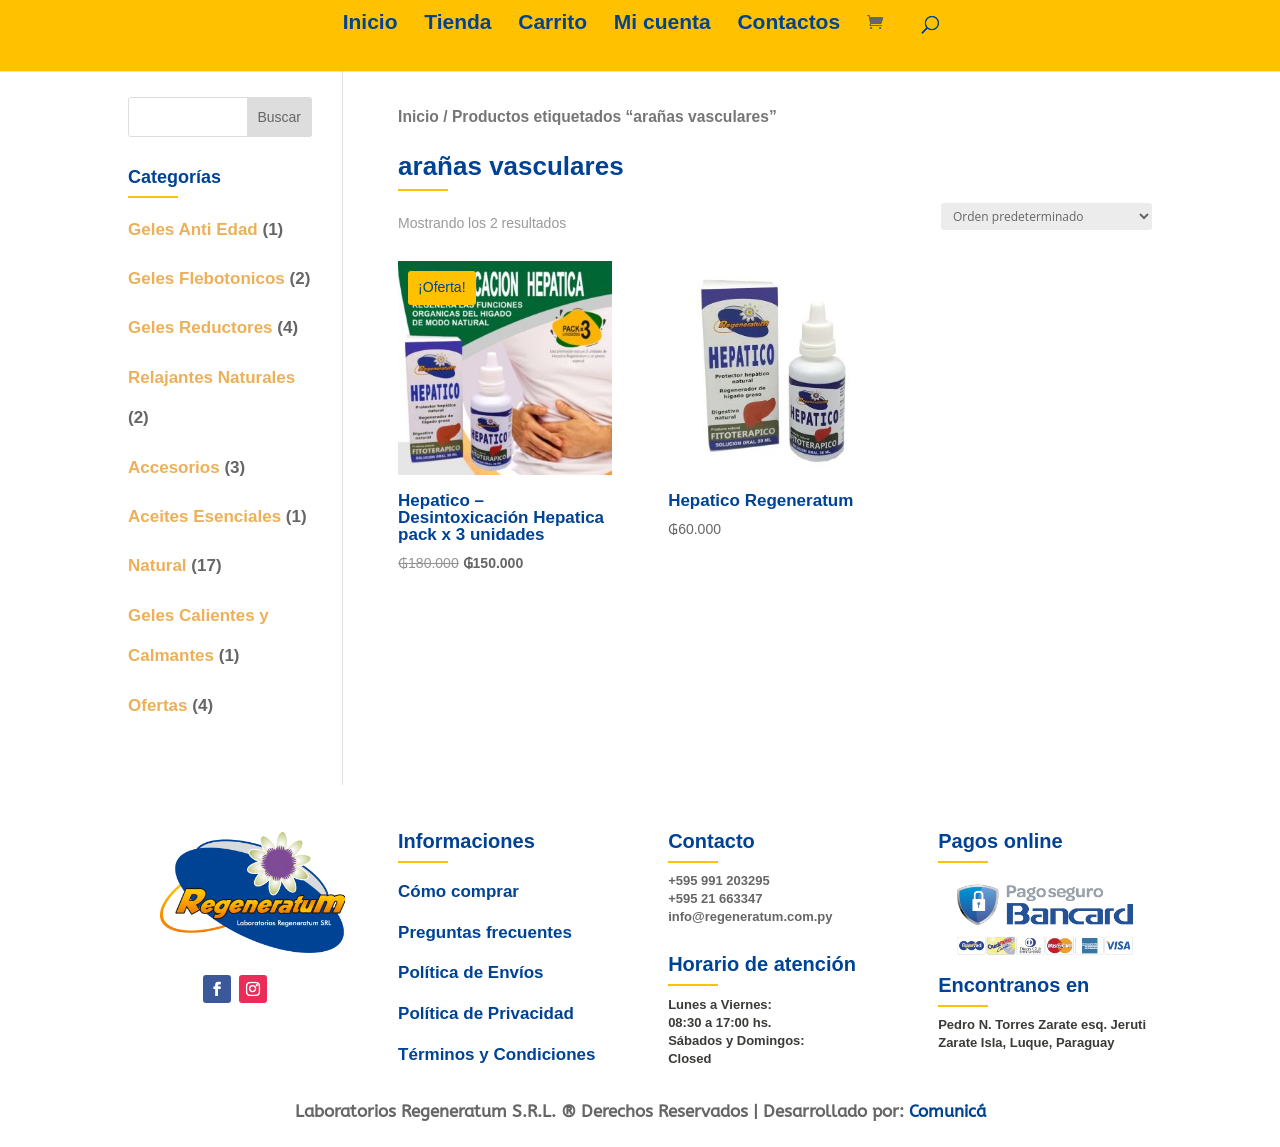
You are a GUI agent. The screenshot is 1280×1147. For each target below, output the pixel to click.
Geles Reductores (200, 327)
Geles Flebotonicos (206, 278)
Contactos (788, 24)
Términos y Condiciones (493, 1037)
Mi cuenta (662, 24)
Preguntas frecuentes (486, 935)
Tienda (457, 24)
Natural (157, 565)
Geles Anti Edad (193, 229)
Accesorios (174, 467)
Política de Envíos (469, 969)
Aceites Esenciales (204, 516)
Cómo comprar (461, 903)
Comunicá (947, 1111)
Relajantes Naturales (211, 377)
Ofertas (158, 705)
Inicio (370, 24)
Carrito (552, 24)
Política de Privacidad (483, 1003)
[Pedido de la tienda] (1046, 216)
